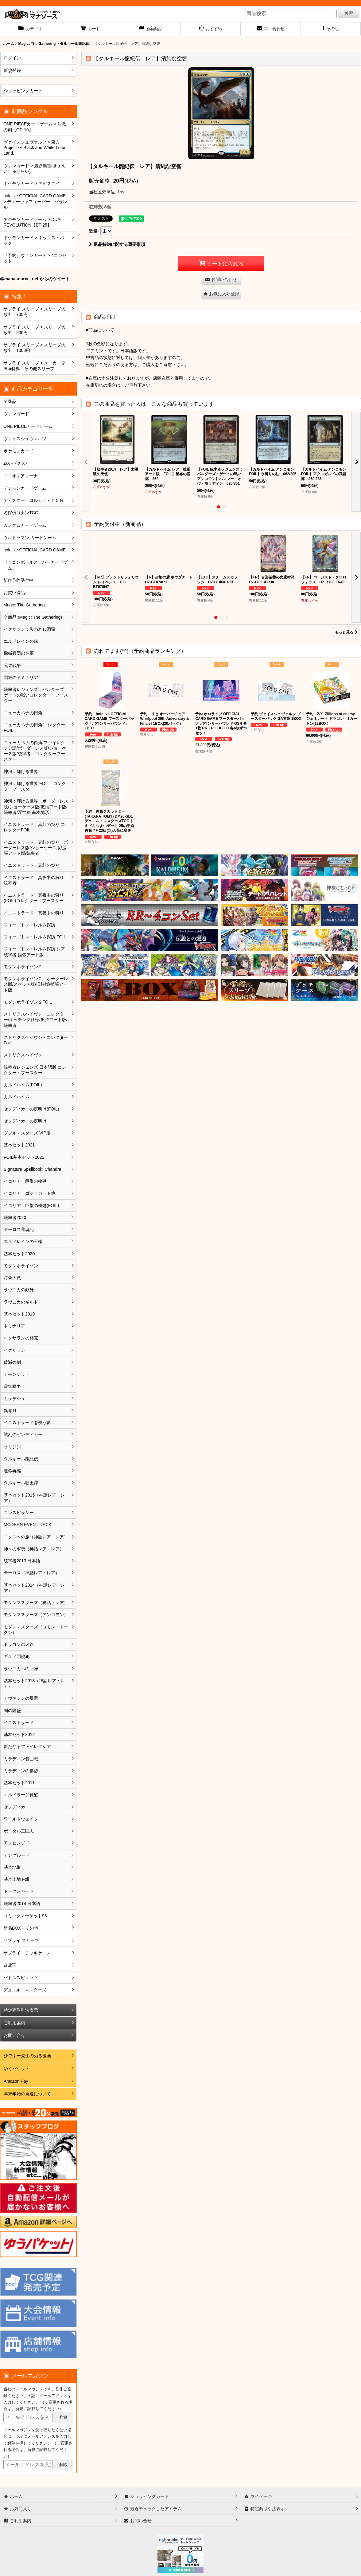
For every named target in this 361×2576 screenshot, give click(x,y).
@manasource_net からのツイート (35, 278)
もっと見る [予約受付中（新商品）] (346, 632)
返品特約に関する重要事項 (117, 244)
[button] (331, 29)
